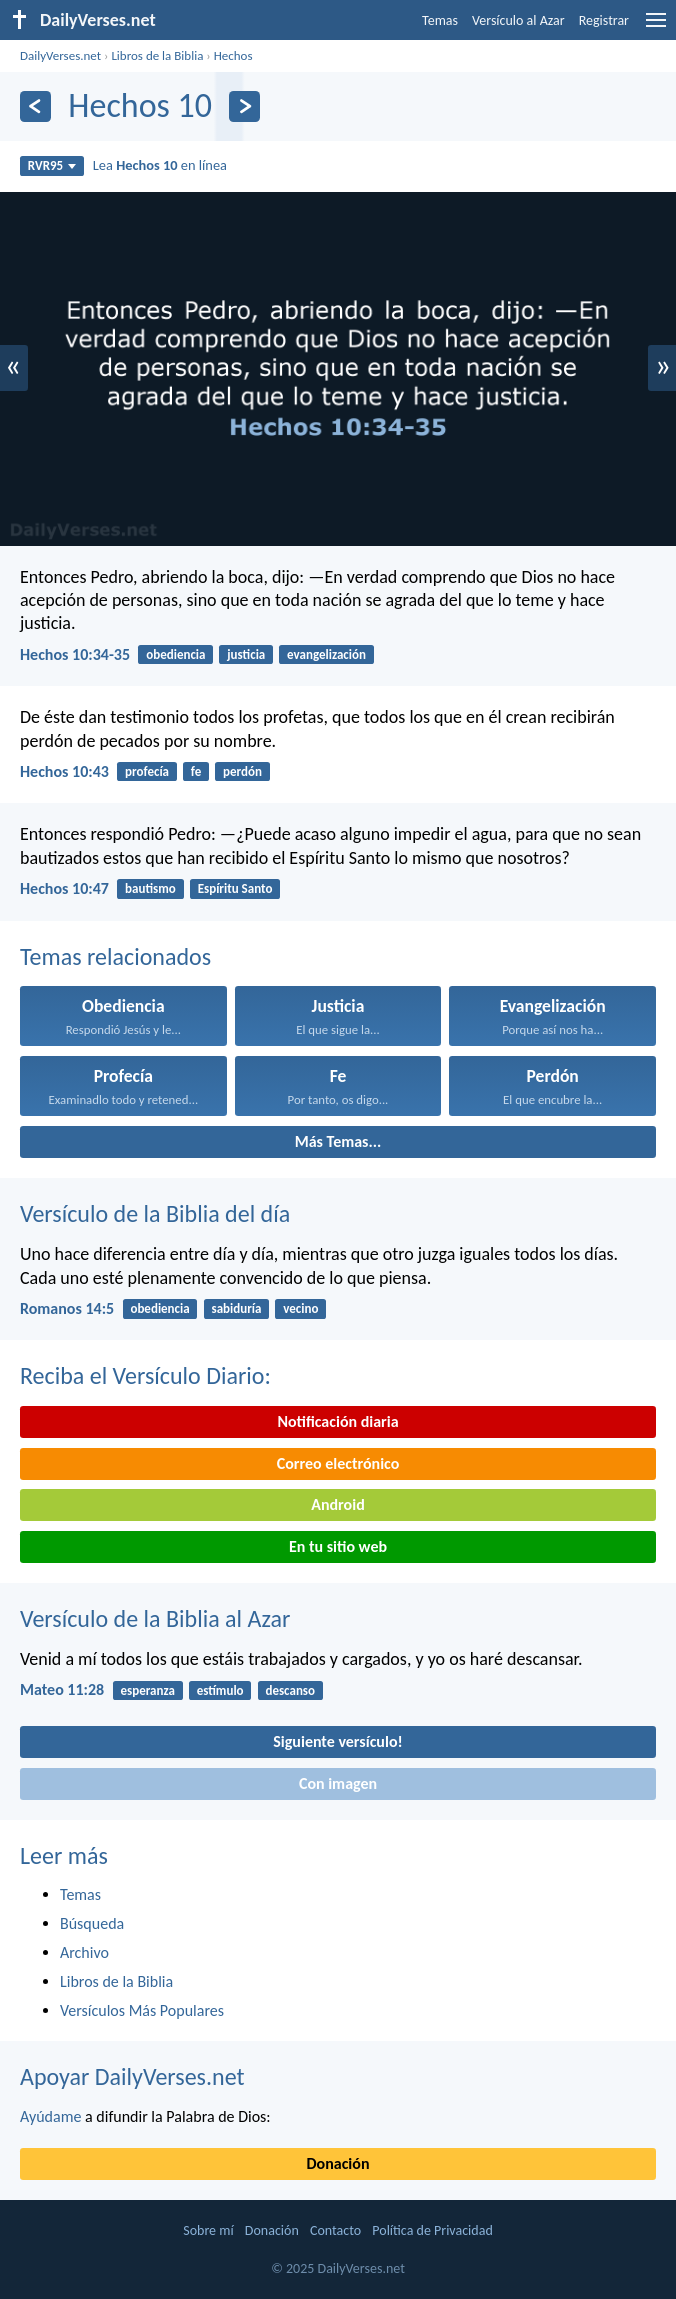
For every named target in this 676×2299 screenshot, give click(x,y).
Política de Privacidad (432, 2230)
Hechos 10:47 (64, 888)
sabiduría (236, 1308)
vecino (300, 1308)
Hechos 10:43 (64, 771)
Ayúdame (50, 2116)
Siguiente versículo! (337, 1741)
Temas (440, 20)
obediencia (175, 654)
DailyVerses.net (60, 55)
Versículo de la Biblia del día (155, 1213)
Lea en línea (160, 165)
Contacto (335, 2230)
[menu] (656, 27)
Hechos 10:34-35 (75, 654)
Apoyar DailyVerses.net (132, 2076)
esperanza (147, 1690)
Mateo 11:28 (62, 1689)
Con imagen (338, 1783)
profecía (147, 771)
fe (196, 771)
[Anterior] (35, 106)
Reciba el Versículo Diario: (145, 1375)
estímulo (220, 1690)
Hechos (233, 55)
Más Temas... (338, 1141)
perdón (242, 771)
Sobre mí (208, 2230)
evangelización (326, 654)
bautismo (150, 888)
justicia (246, 654)
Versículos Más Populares (142, 2010)
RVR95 (52, 165)
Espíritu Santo (235, 888)
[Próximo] (244, 106)
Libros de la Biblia (157, 55)
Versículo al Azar (518, 20)
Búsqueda (92, 1923)
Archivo (84, 1952)
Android (337, 1504)
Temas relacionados (115, 956)
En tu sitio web (338, 1546)
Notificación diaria (337, 1421)
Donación (338, 2163)
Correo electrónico (338, 1463)
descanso (290, 1690)
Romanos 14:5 (67, 1308)
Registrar (604, 20)
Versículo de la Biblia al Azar (155, 1618)
